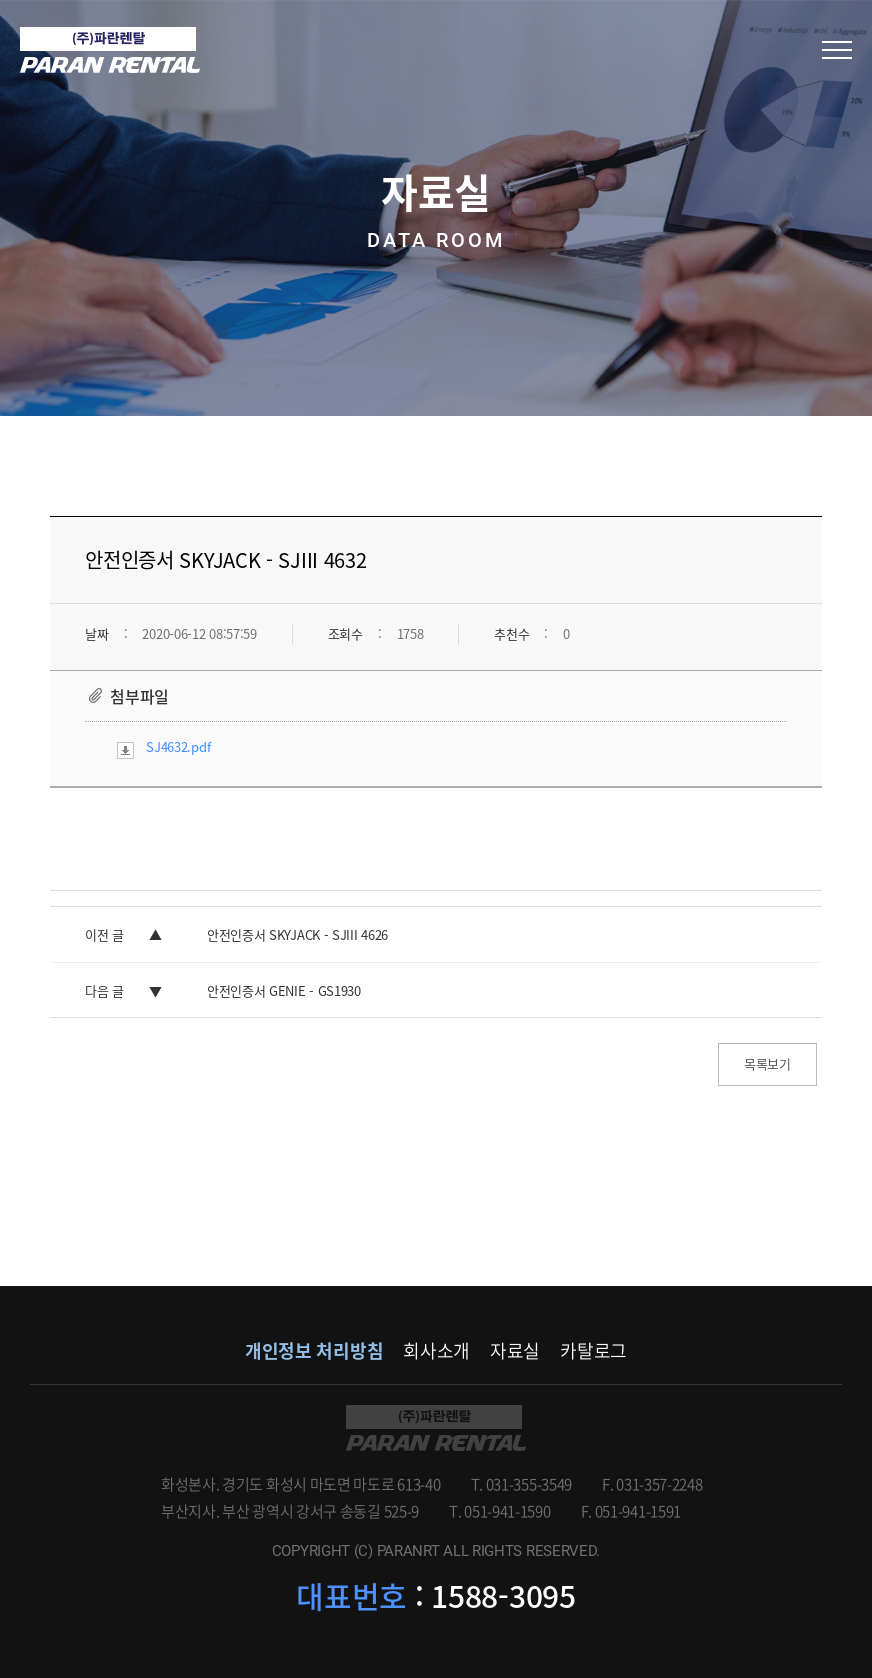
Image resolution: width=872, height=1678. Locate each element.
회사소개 (436, 1350)
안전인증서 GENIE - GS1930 (284, 990)
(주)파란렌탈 (110, 50)
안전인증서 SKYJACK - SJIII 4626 (297, 934)
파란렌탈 (436, 1428)
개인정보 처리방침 (314, 1350)
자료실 (515, 1350)
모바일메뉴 (837, 50)
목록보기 (767, 1063)
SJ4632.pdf (178, 746)
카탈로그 (593, 1350)
